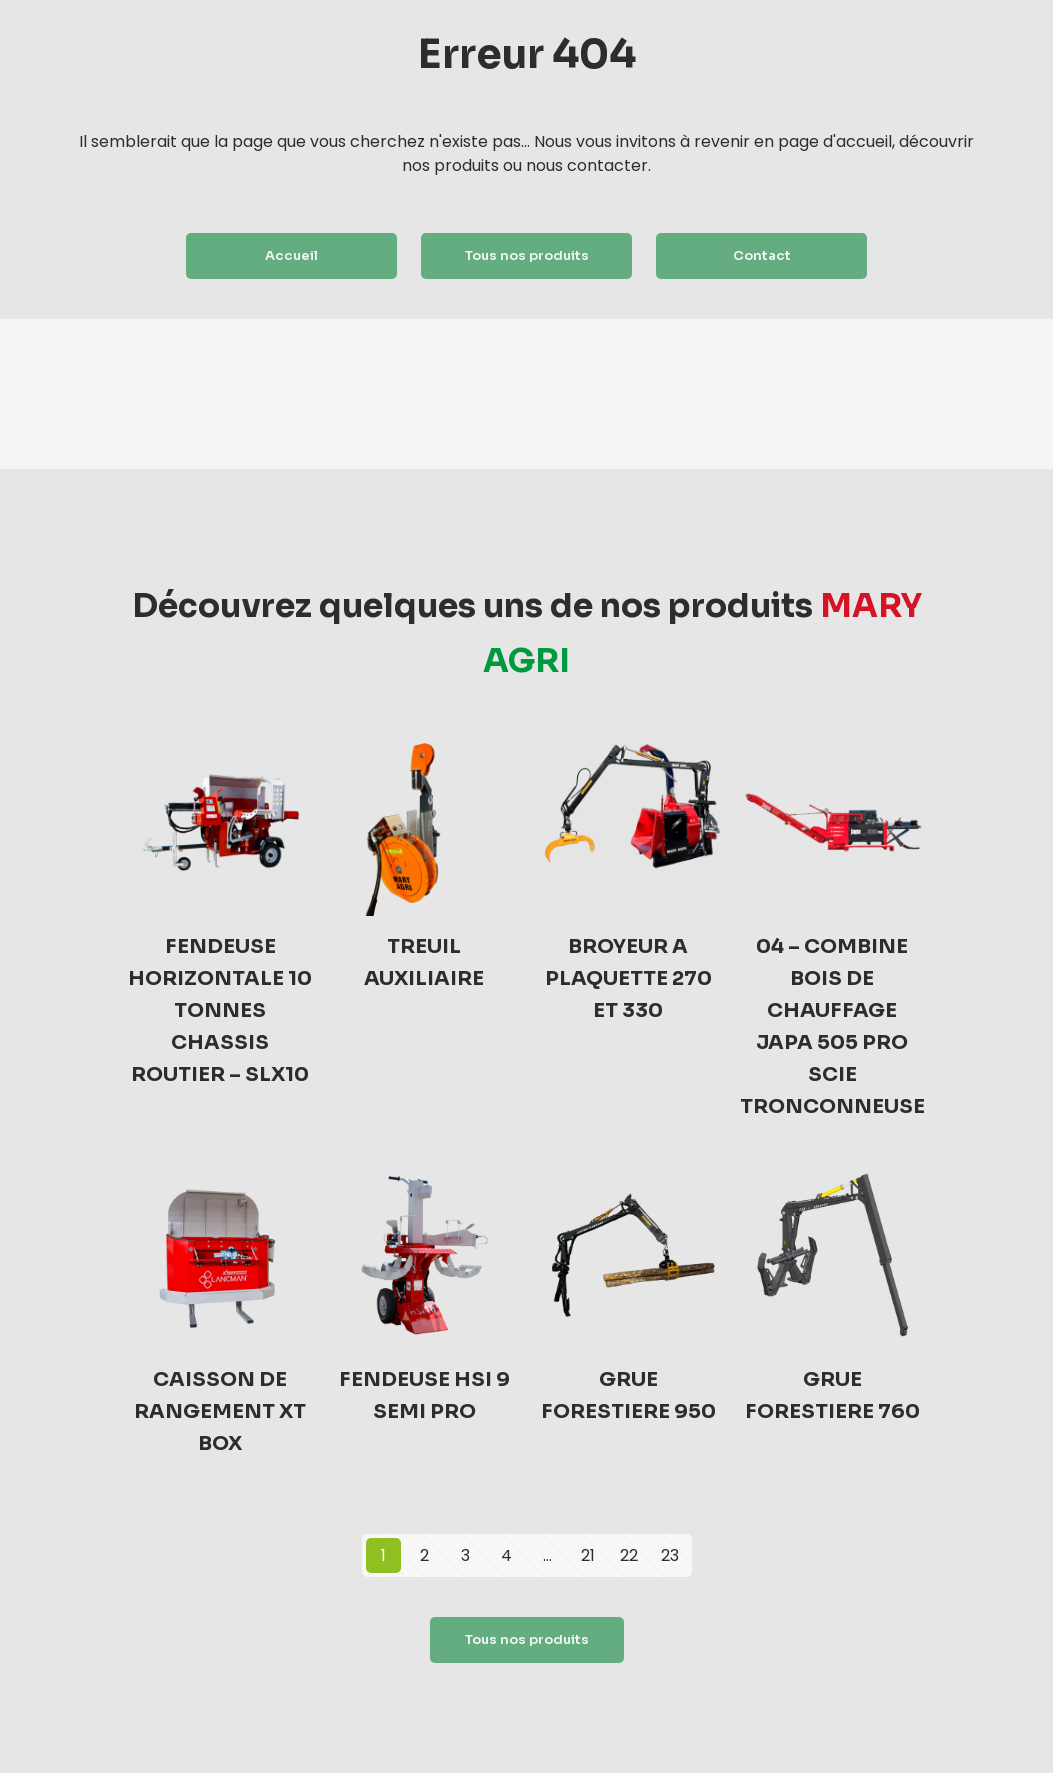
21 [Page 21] (588, 1555)
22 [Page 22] (629, 1555)
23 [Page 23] (670, 1555)
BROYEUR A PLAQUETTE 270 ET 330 (628, 978)
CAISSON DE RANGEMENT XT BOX (220, 1411)
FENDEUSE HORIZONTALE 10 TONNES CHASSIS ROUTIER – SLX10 (220, 1010)
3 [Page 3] (465, 1555)
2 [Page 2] (424, 1555)
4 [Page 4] (506, 1555)
